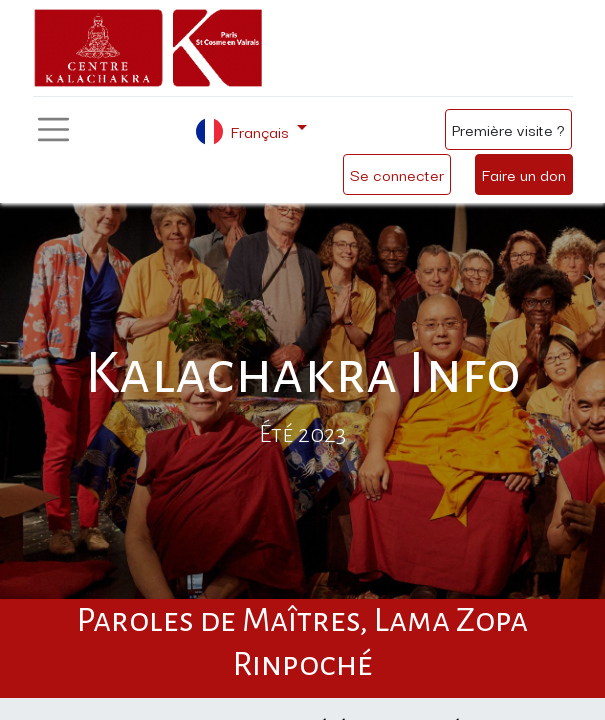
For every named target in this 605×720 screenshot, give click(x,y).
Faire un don (524, 174)
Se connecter (397, 174)
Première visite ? (508, 129)
